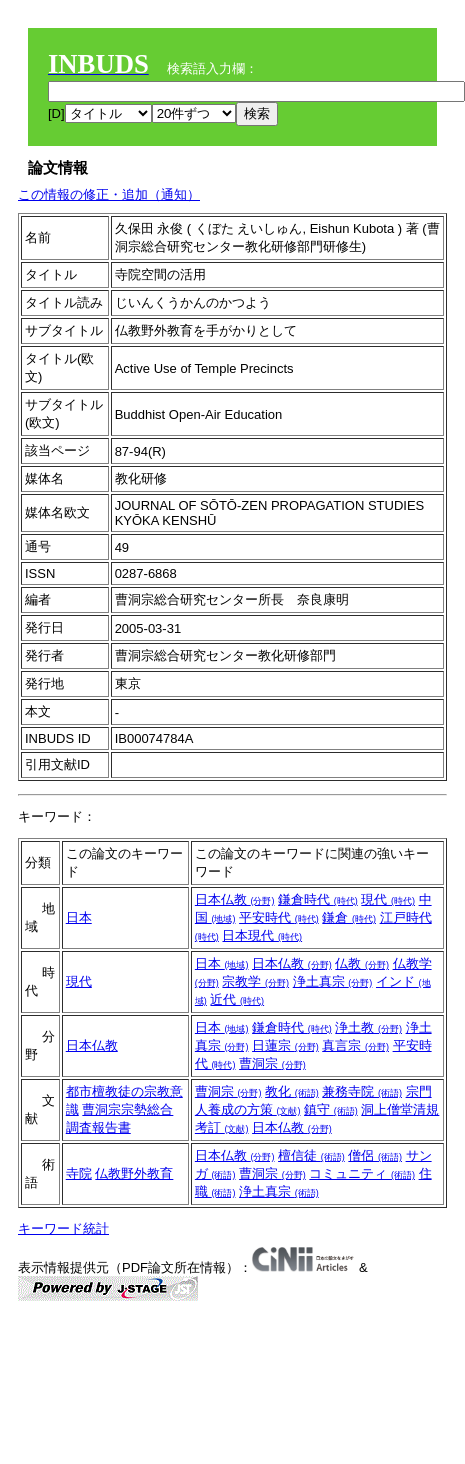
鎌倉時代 (318, 899)
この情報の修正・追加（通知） (109, 194)
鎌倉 (349, 917)
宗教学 (255, 981)
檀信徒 (311, 1155)
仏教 (362, 963)
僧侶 (375, 1155)
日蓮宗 (285, 1045)
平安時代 (279, 917)
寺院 (79, 1173)
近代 (237, 999)
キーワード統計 (63, 1228)
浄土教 (368, 1027)
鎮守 (331, 1109)
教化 (292, 1091)
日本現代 (262, 935)
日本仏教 (235, 899)
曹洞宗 (272, 1063)
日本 (79, 917)
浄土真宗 (333, 981)
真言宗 (355, 1045)
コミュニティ (362, 1173)
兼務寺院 (362, 1091)
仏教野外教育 (134, 1173)
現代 (388, 899)
